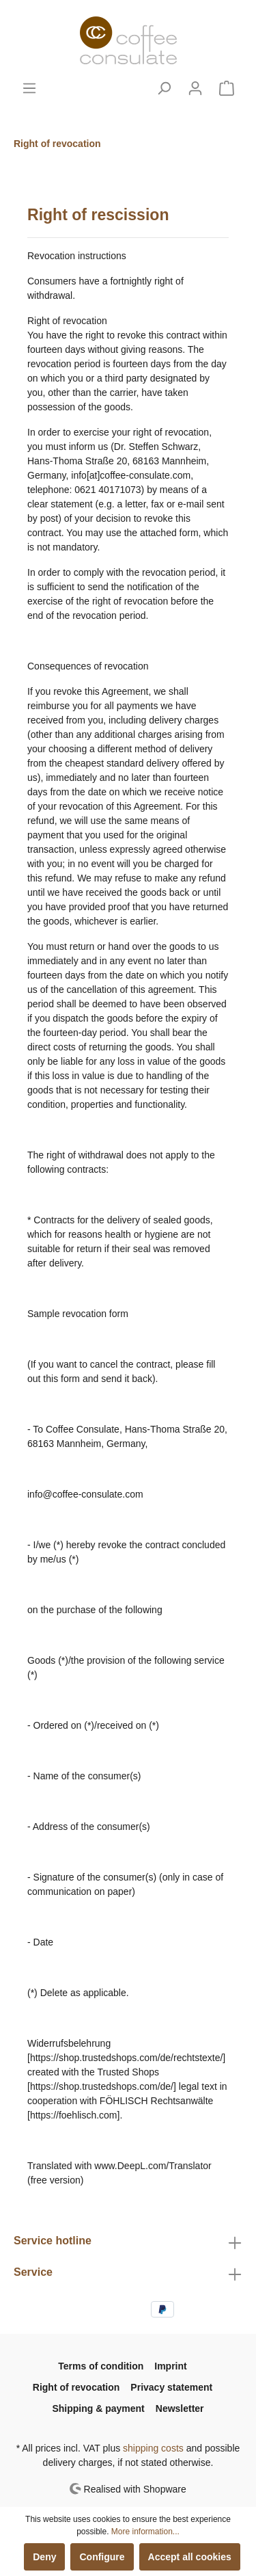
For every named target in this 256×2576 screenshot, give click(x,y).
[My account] (195, 88)
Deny (44, 2556)
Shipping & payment (98, 2408)
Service (33, 2272)
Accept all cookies (189, 2556)
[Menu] (29, 88)
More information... (145, 2531)
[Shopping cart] (226, 88)
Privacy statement (171, 2387)
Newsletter (180, 2408)
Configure (101, 2556)
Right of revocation (76, 2387)
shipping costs (153, 2448)
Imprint (170, 2366)
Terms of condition (100, 2366)
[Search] (164, 88)
